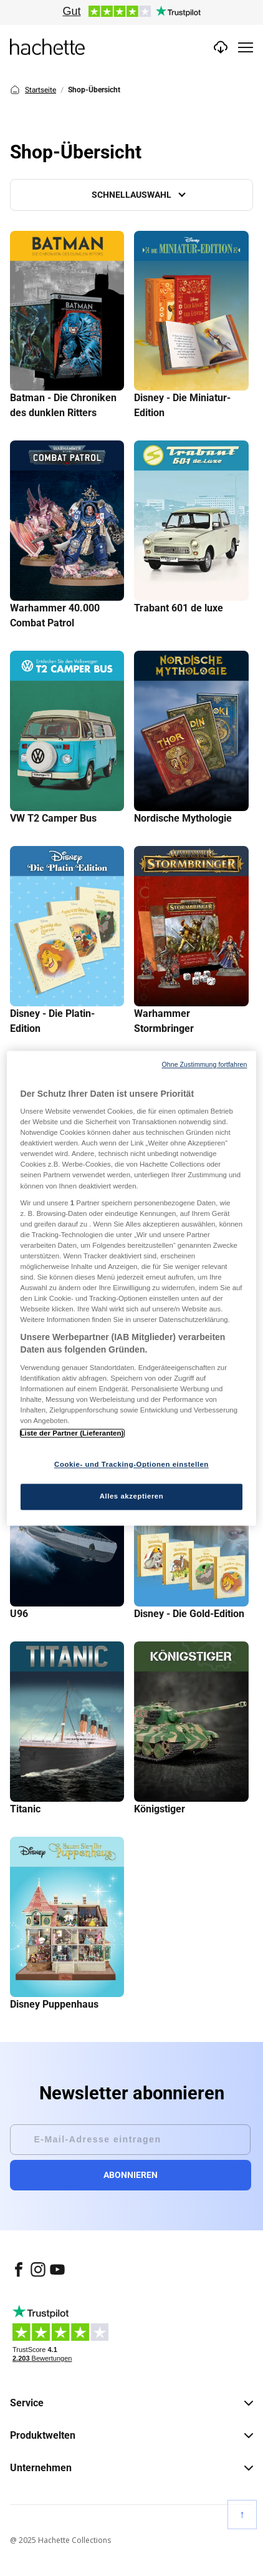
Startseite (33, 90)
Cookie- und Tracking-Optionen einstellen (131, 1464)
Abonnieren (130, 2175)
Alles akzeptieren (132, 1496)
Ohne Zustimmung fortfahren (204, 1064)
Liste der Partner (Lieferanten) (72, 1433)
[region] (132, 1288)
